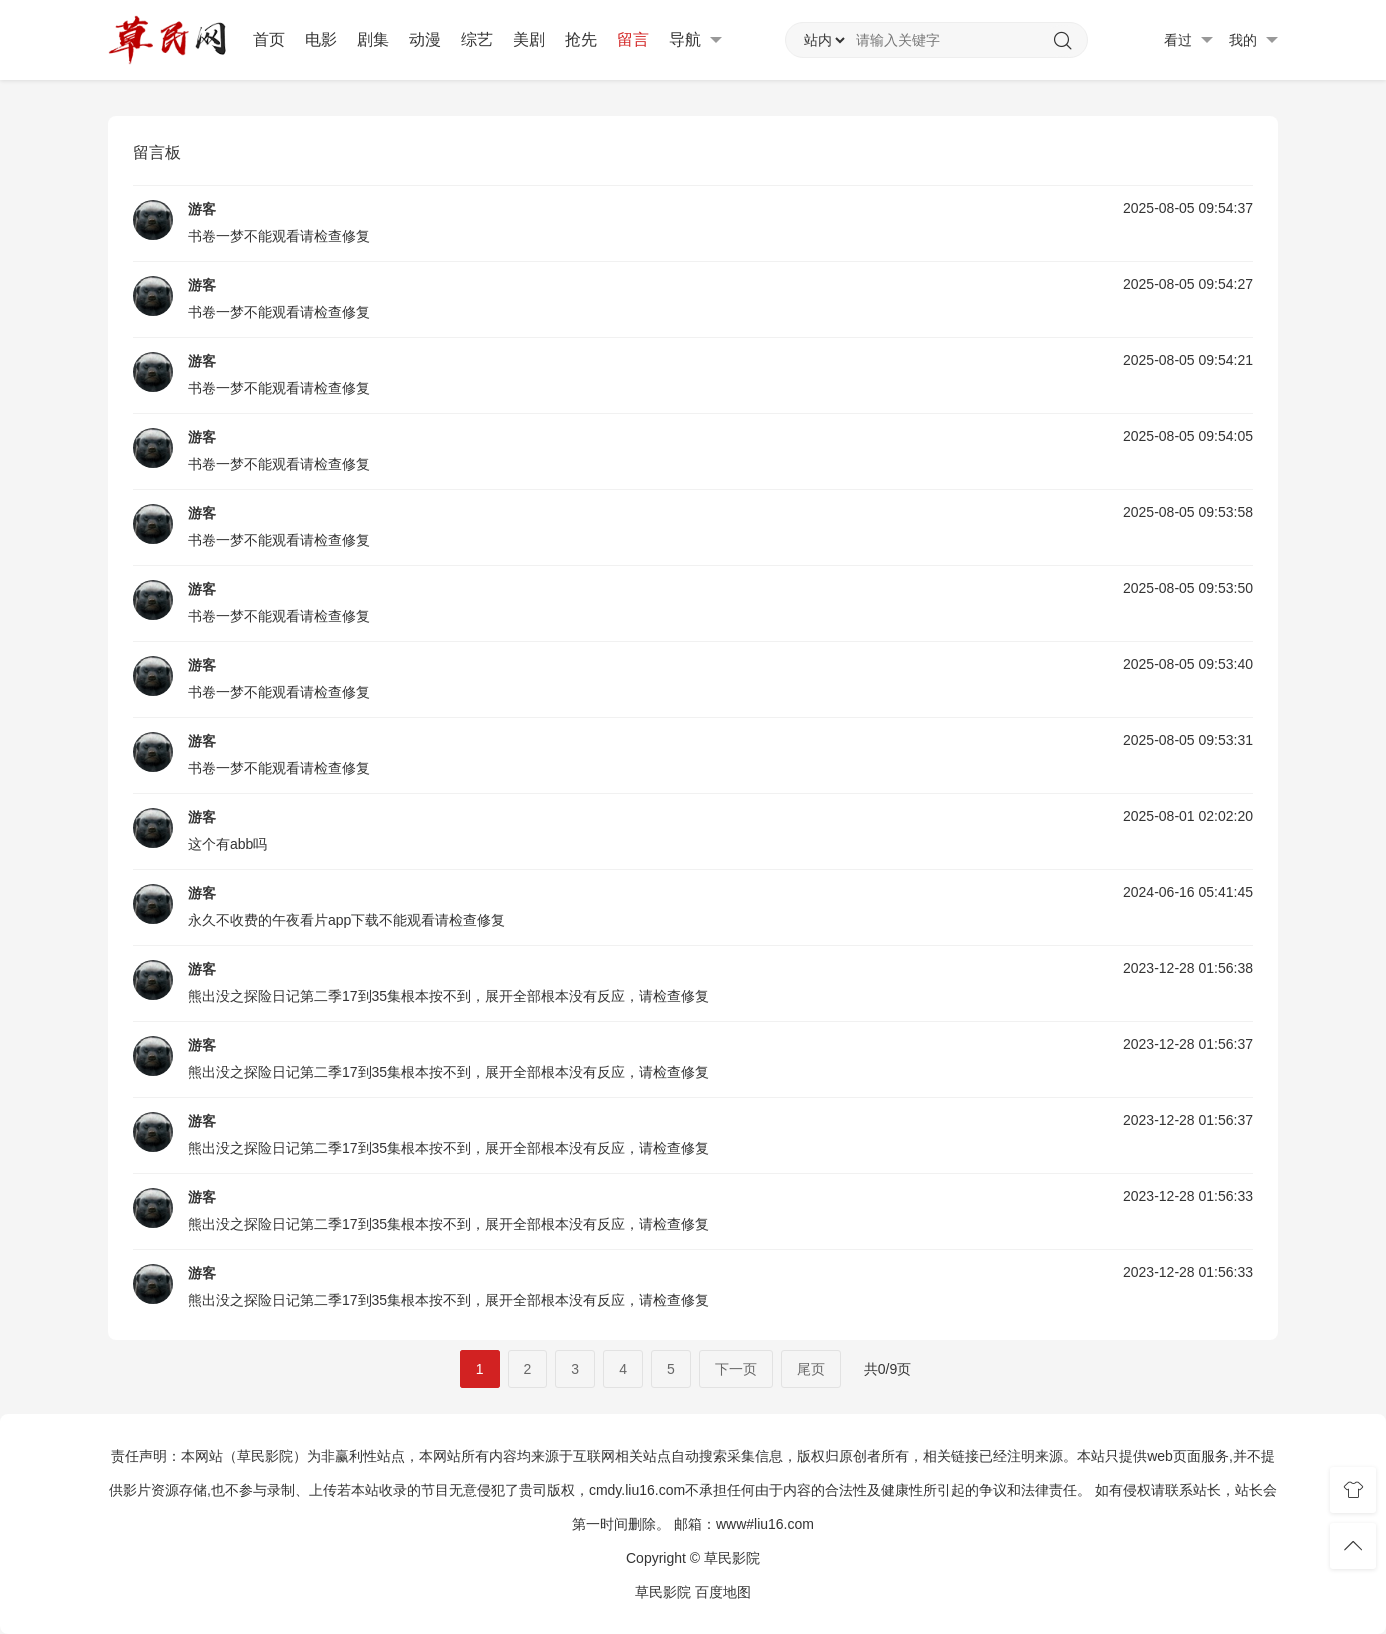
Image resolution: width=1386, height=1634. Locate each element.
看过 (1188, 40)
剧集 (373, 39)
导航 (695, 40)
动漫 (425, 39)
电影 (321, 39)
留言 (633, 39)
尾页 (811, 1369)
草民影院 (663, 1592)
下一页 (736, 1369)
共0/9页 (887, 1369)
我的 (1253, 40)
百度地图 (723, 1592)
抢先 (581, 39)
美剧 (529, 39)
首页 (269, 39)
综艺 (477, 39)
